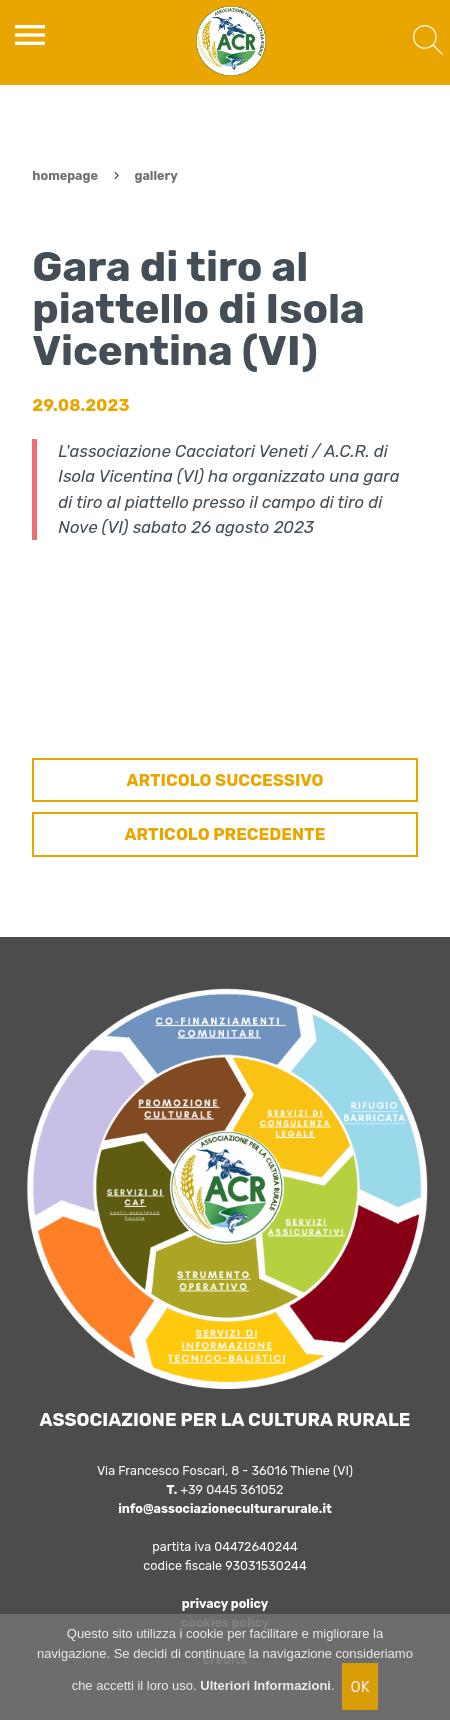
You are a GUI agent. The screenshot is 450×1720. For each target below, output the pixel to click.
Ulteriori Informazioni (265, 1685)
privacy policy (225, 1603)
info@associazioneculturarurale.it (225, 1508)
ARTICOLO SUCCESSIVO (224, 780)
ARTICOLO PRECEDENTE (225, 834)
